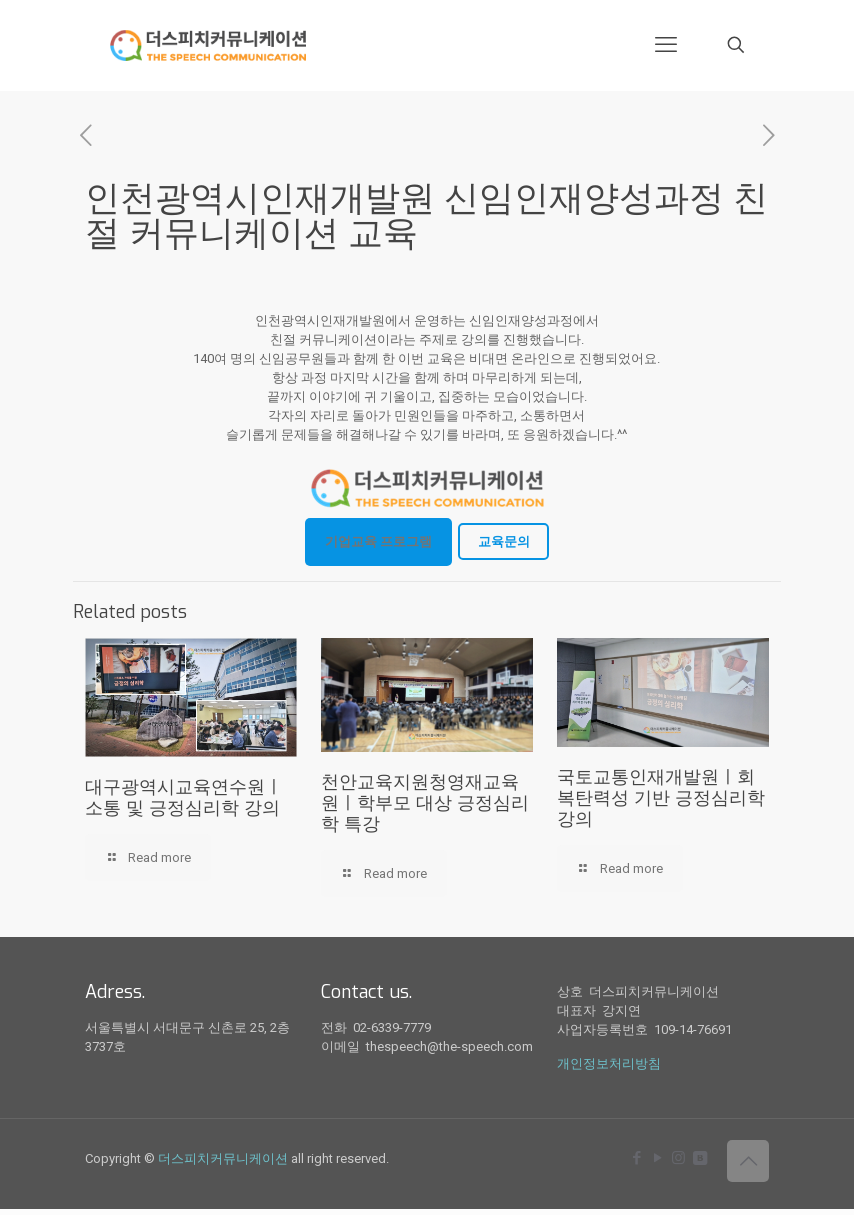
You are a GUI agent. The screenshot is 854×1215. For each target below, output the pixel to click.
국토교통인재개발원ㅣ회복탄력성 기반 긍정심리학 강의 (661, 798)
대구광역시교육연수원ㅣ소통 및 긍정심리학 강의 (184, 797)
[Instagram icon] (678, 1158)
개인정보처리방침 (609, 1063)
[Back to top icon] (748, 1161)
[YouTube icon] (657, 1158)
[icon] (699, 1158)
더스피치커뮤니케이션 (223, 1158)
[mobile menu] (666, 45)
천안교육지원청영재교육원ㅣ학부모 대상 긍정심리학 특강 (425, 803)
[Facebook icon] (636, 1158)
